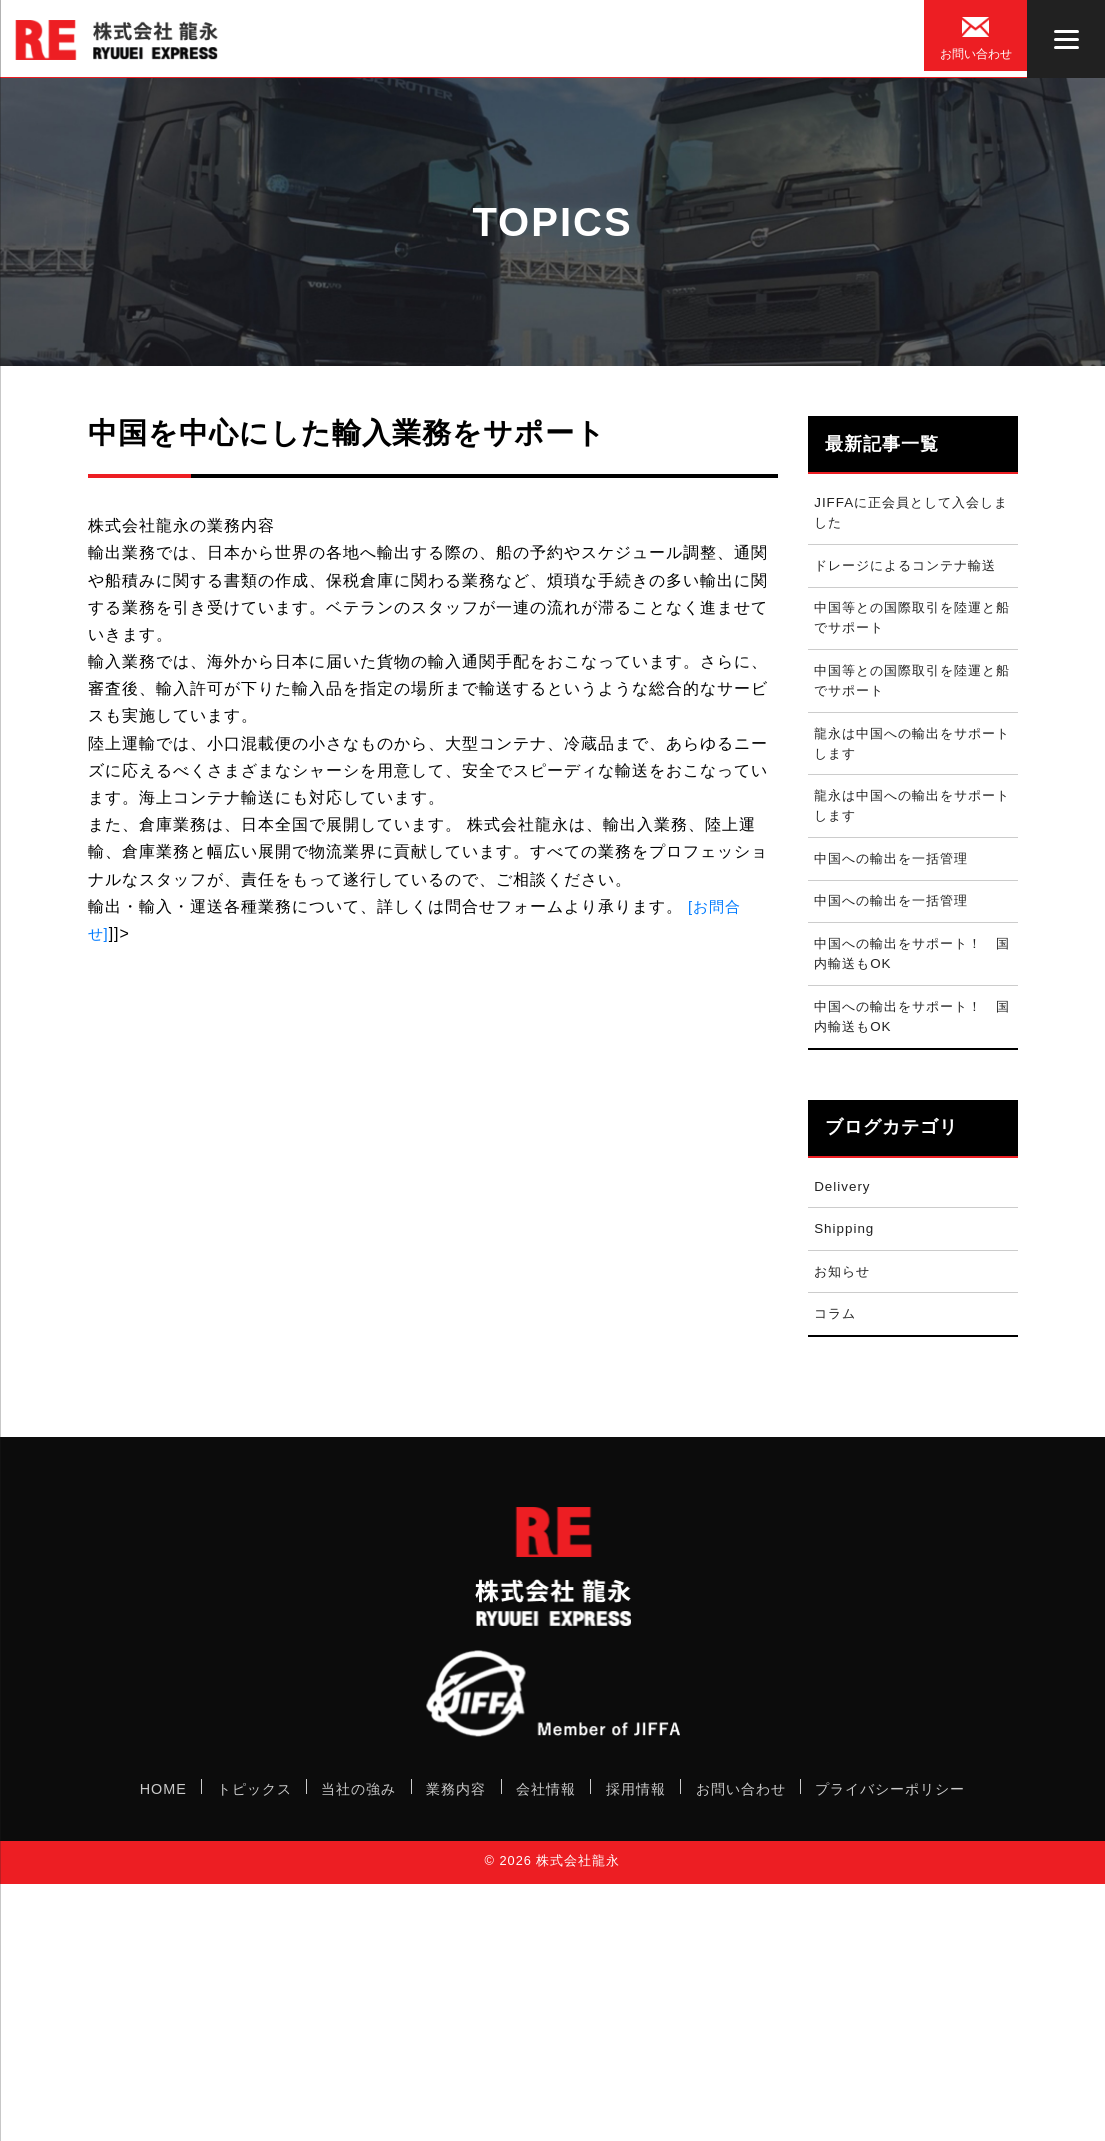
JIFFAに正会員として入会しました (911, 515)
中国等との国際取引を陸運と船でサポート (912, 628)
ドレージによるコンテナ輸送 (912, 571)
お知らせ (845, 1320)
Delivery (845, 1229)
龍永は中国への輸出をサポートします (912, 762)
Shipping (847, 1274)
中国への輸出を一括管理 (897, 886)
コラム (837, 1366)
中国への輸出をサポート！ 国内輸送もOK (912, 988)
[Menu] (1066, 39)
